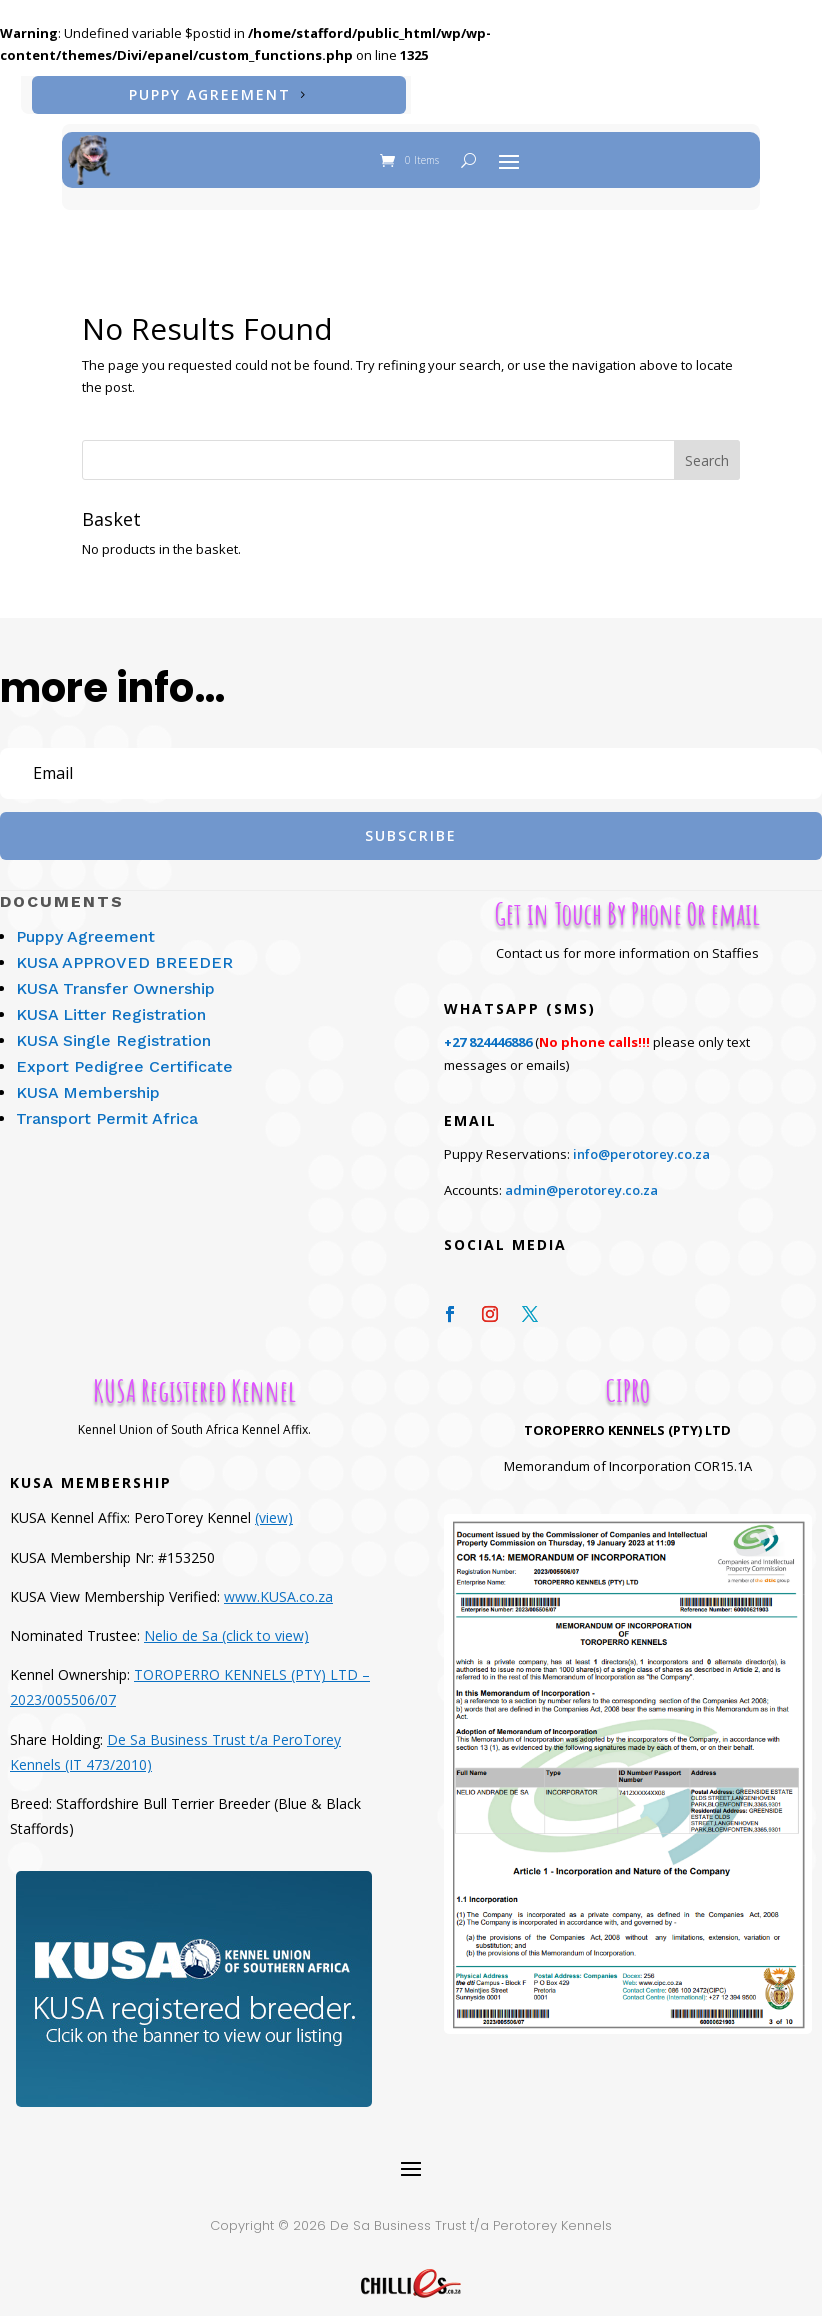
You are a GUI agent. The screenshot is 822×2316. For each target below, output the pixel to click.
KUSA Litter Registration (111, 1002)
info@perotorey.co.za (641, 1142)
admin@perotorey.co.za (581, 1178)
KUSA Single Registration (113, 1028)
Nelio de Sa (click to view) (226, 1623)
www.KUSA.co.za (278, 1584)
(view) (274, 1505)
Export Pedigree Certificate (124, 1054)
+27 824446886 (488, 1030)
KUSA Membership (88, 1080)
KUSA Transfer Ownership (115, 976)
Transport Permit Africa (107, 1106)
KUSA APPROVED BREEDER (124, 950)
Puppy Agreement (210, 94)
